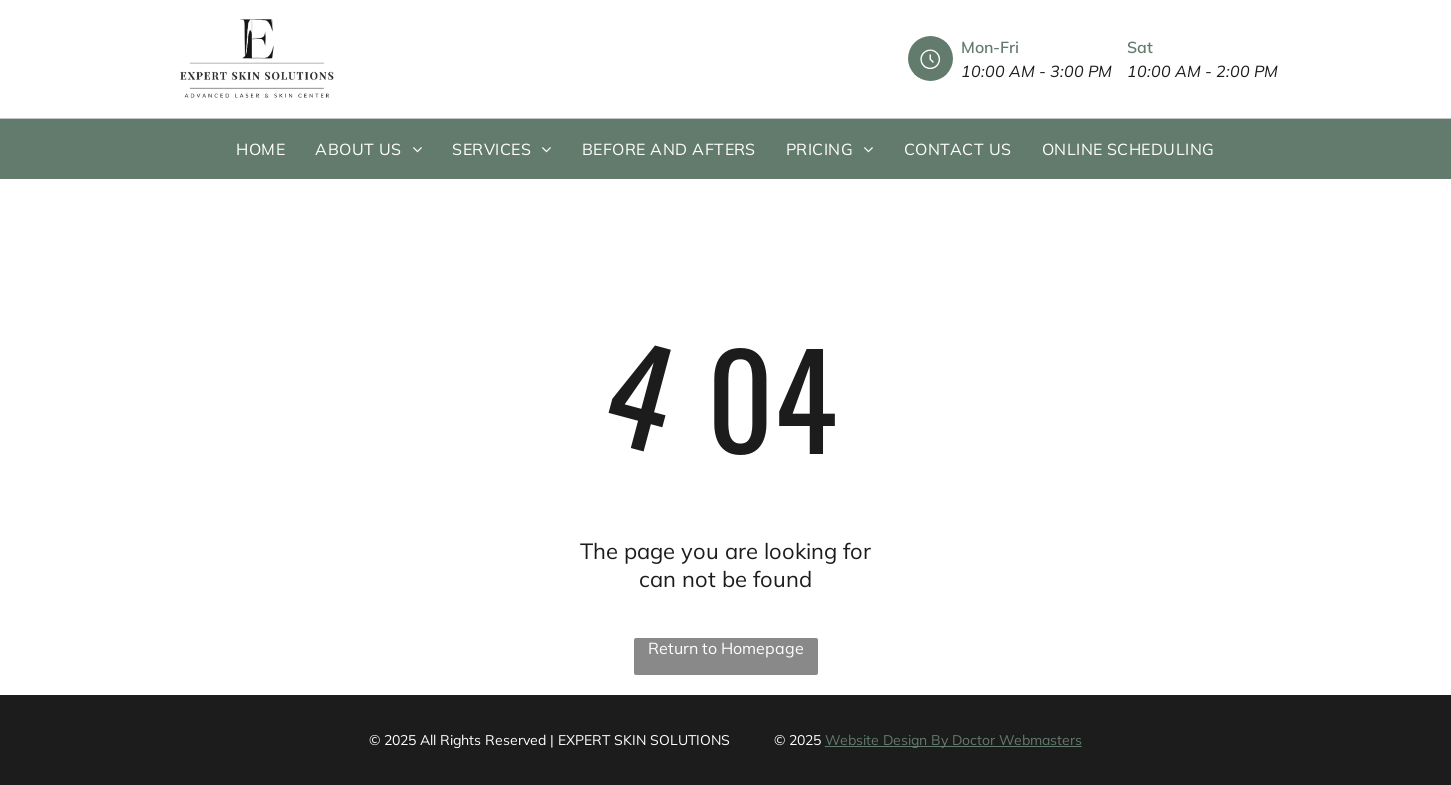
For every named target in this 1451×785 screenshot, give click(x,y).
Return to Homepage (726, 648)
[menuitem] (260, 149)
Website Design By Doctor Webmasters (953, 740)
